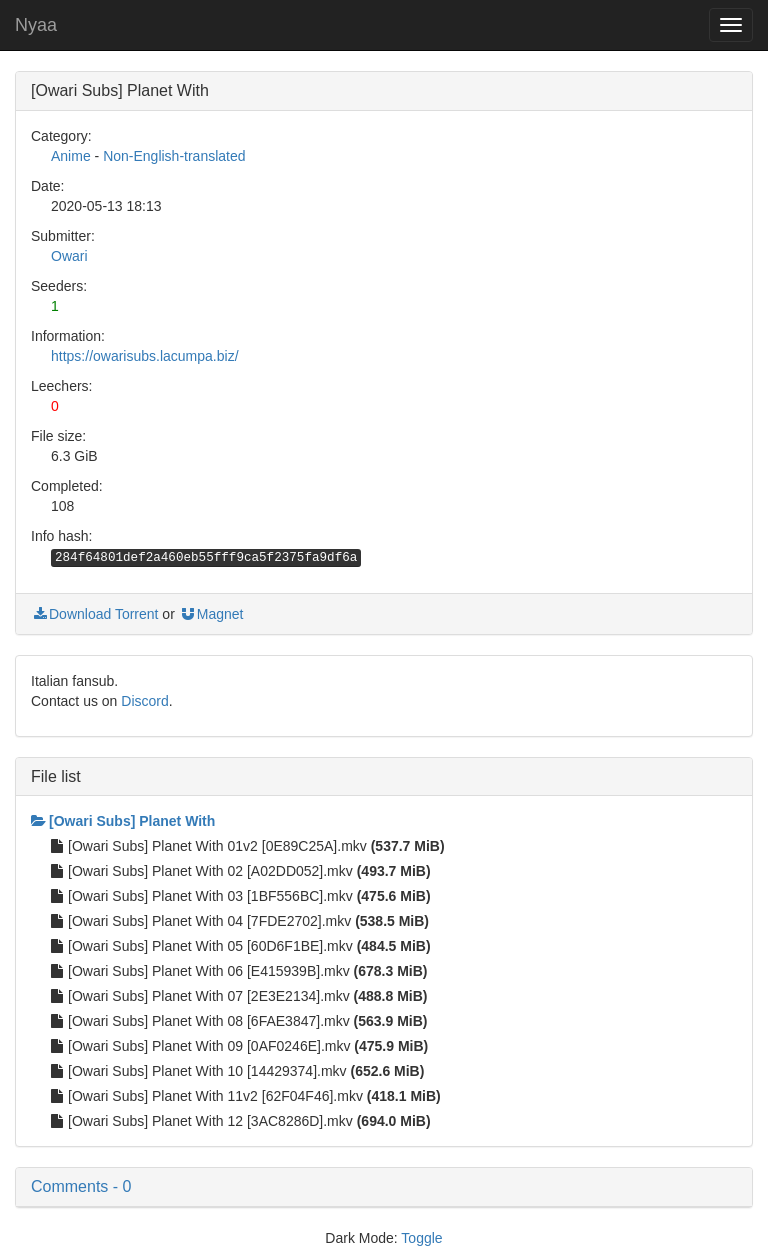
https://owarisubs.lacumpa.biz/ (145, 356)
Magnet (211, 614)
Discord (144, 701)
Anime (71, 156)
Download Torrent (94, 614)
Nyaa (36, 25)
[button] (384, 1187)
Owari (69, 256)
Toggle (421, 1238)
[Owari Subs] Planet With (123, 821)
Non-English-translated (174, 156)
